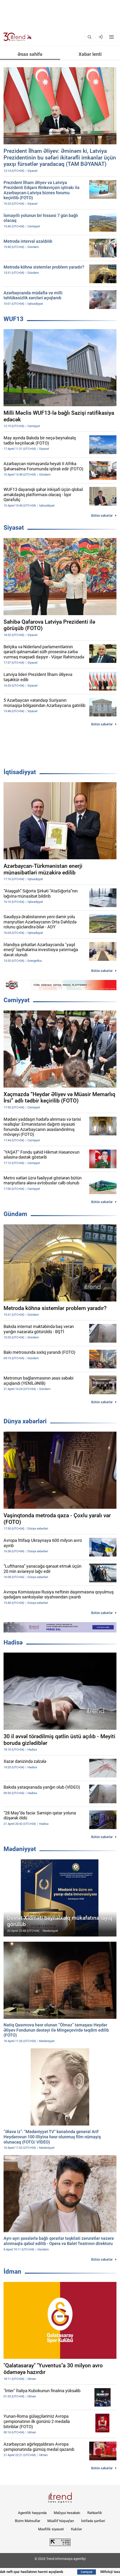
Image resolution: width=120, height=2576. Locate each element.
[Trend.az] (18, 37)
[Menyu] (111, 37)
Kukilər (76, 2529)
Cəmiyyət (17, 1000)
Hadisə (13, 1642)
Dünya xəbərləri (25, 1421)
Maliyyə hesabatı (67, 2513)
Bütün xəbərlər (102, 515)
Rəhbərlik (94, 2513)
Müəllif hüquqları (60, 2521)
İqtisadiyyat (20, 772)
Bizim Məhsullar (27, 2521)
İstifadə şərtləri (93, 2521)
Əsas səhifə (30, 54)
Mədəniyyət (20, 1849)
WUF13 (13, 318)
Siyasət (14, 527)
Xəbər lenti (90, 54)
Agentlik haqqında (32, 2513)
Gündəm (15, 1213)
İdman (12, 2271)
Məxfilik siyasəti (51, 2529)
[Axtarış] (89, 37)
